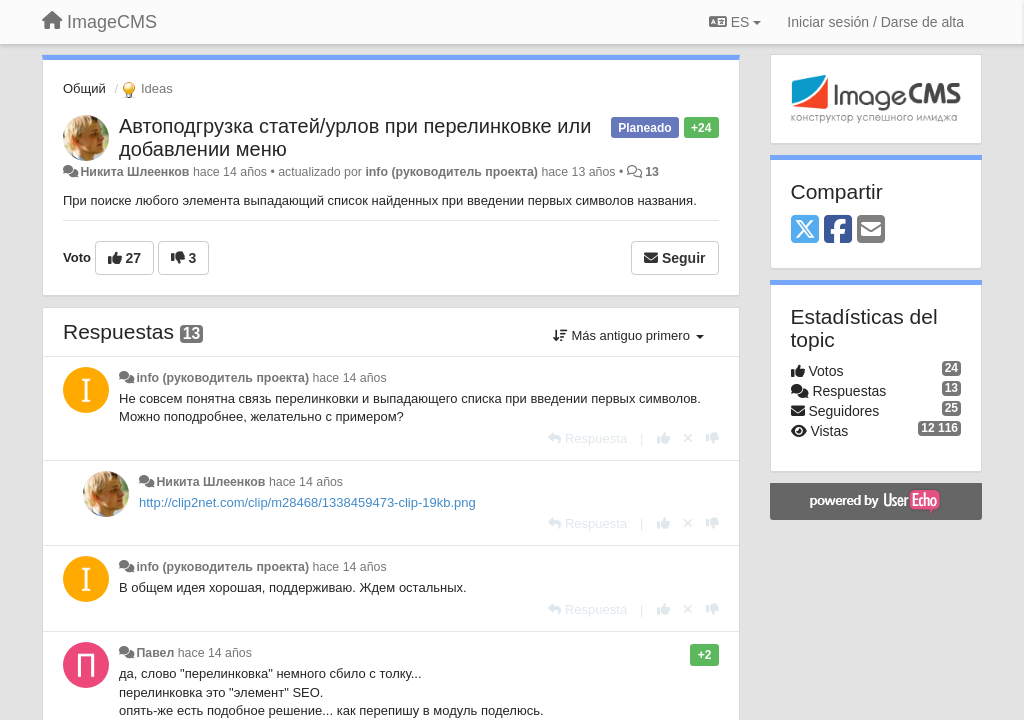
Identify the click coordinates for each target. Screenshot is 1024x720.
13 (652, 172)
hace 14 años (349, 378)
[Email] (871, 230)
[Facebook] (838, 230)
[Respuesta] (587, 438)
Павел (155, 653)
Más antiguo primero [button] (628, 335)
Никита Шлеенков (134, 172)
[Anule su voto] (688, 438)
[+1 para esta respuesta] (663, 438)
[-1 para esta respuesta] (712, 438)
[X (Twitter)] (805, 230)
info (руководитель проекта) (451, 172)
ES (735, 22)
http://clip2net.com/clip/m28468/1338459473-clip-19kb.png (307, 502)
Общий (84, 88)
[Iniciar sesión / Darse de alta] (875, 22)
